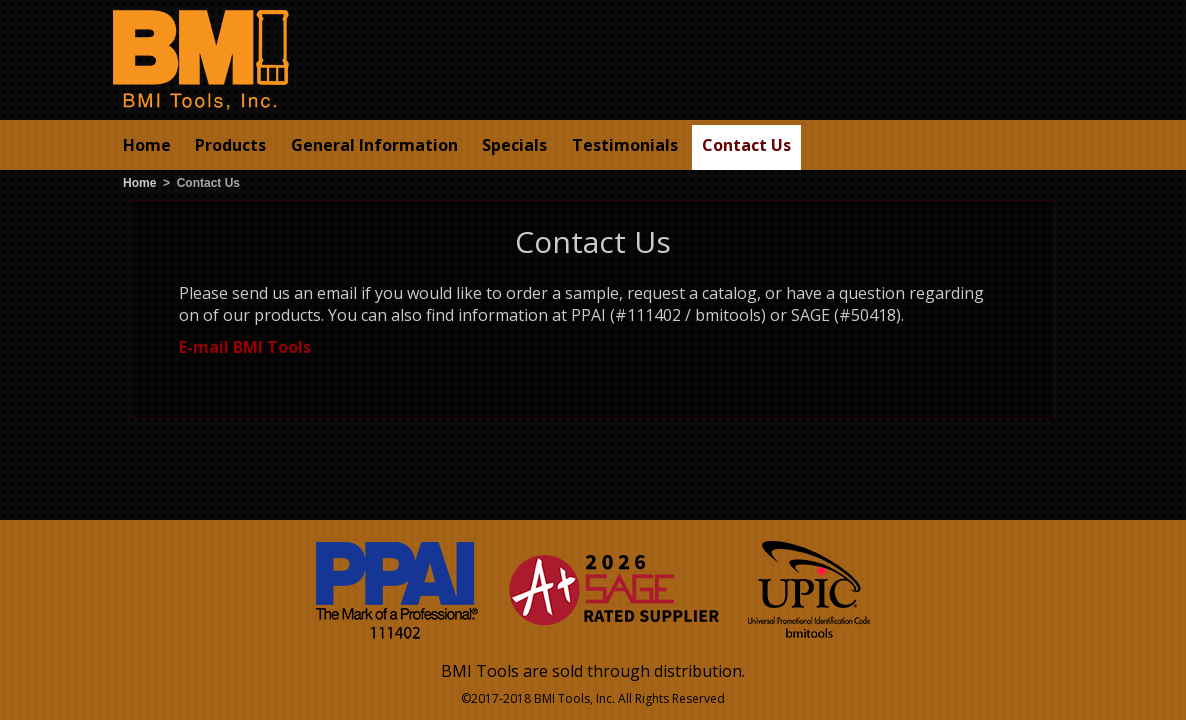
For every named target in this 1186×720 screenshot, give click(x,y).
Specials (514, 145)
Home (147, 145)
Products (230, 145)
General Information (374, 145)
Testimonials (625, 145)
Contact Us (746, 145)
